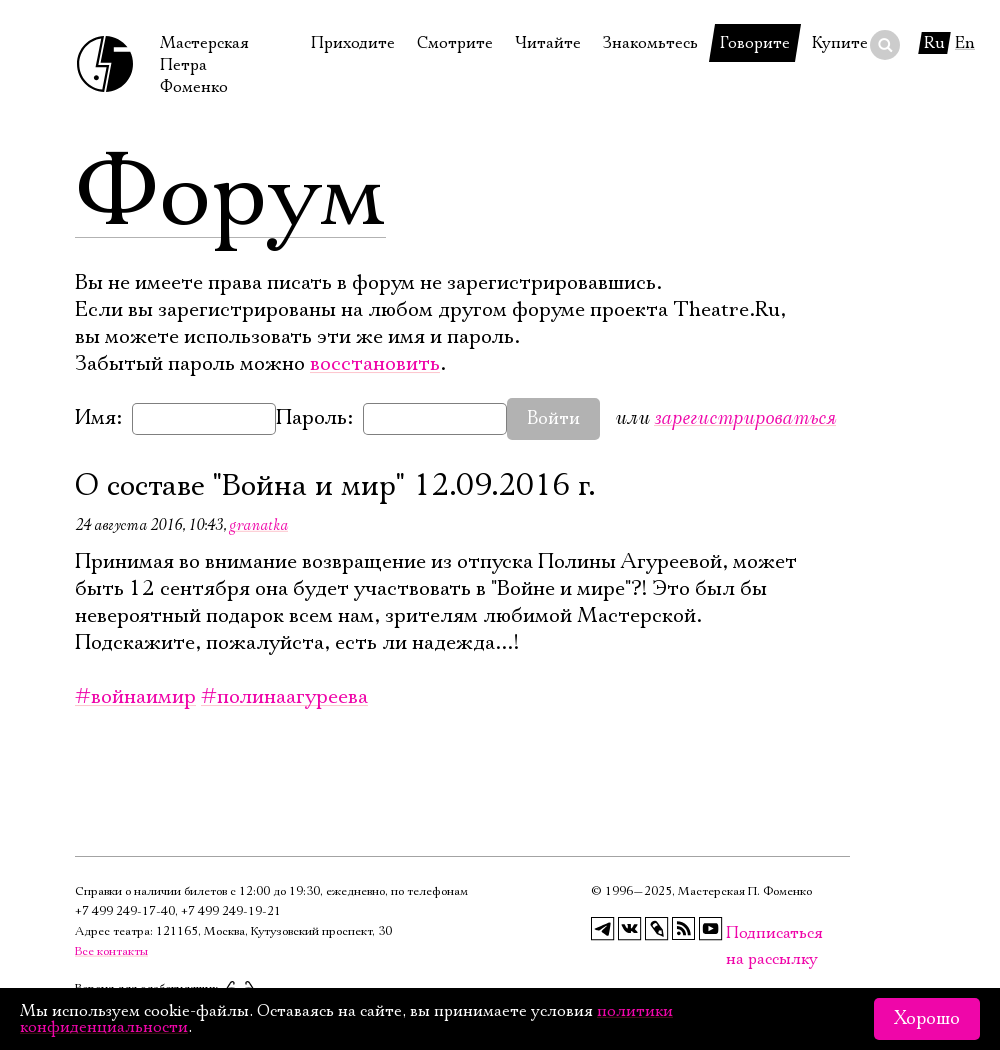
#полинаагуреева (284, 697)
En (965, 43)
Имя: (98, 418)
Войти (553, 419)
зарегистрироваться (745, 417)
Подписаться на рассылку (738, 933)
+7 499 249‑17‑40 (125, 911)
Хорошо (927, 1019)
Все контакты (111, 951)
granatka (258, 525)
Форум (230, 195)
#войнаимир (135, 697)
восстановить (375, 364)
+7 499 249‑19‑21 (231, 911)
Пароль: (314, 418)
